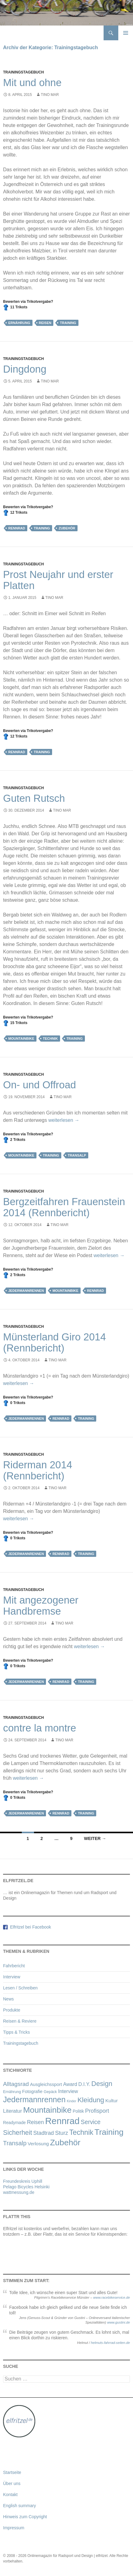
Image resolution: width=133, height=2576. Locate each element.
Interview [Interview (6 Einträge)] (68, 2091)
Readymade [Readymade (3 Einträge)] (14, 2122)
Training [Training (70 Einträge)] (109, 2132)
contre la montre (39, 1728)
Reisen (45, 323)
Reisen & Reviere (19, 2021)
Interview (11, 1976)
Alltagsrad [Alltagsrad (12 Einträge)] (16, 2084)
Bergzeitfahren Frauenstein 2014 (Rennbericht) (64, 1207)
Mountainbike (21, 1038)
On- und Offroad (39, 1084)
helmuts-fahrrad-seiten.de (110, 2343)
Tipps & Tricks (16, 2032)
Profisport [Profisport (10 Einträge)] (97, 2111)
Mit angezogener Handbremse (40, 1605)
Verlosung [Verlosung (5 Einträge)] (38, 2143)
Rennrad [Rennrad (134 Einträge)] (62, 2121)
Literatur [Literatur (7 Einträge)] (12, 2111)
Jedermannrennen (26, 1290)
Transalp (77, 1155)
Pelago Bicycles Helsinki (26, 2186)
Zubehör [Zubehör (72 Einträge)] (65, 2142)
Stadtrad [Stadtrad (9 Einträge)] (43, 2133)
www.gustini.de (118, 2322)
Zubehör (67, 528)
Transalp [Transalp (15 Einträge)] (14, 2143)
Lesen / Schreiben (20, 1987)
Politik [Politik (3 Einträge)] (78, 2111)
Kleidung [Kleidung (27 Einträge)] (91, 2100)
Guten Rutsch (34, 798)
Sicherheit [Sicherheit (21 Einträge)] (17, 2132)
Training (68, 323)
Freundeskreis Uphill (22, 2181)
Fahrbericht (14, 1965)
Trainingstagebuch (23, 72)
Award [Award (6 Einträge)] (70, 2084)
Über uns (12, 2483)
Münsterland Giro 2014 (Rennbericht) (54, 1342)
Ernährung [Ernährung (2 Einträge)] (12, 2092)
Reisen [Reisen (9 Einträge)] (35, 2122)
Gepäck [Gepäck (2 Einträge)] (50, 2092)
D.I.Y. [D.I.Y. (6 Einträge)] (84, 2084)
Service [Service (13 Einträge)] (91, 2122)
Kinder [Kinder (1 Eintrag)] (71, 2101)
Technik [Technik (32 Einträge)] (81, 2132)
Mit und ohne (32, 82)
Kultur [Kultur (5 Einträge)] (111, 2100)
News (8, 1998)
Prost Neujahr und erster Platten (58, 580)
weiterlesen (63, 1120)
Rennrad (16, 528)
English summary (19, 2505)
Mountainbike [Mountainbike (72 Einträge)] (47, 2110)
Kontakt (10, 2494)
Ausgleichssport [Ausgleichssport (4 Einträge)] (46, 2084)
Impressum (13, 2527)
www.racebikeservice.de (111, 2297)
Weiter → (95, 1838)
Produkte (11, 2010)
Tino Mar (50, 95)
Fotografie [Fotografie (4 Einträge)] (32, 2091)
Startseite (12, 2472)
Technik (50, 1038)
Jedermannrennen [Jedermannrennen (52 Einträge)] (34, 2099)
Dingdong (24, 369)
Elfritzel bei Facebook (29, 1927)
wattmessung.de (18, 2192)
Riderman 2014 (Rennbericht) (37, 1470)
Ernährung (19, 323)
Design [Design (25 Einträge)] (101, 2083)
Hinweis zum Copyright (25, 2516)
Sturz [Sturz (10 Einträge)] (61, 2133)
